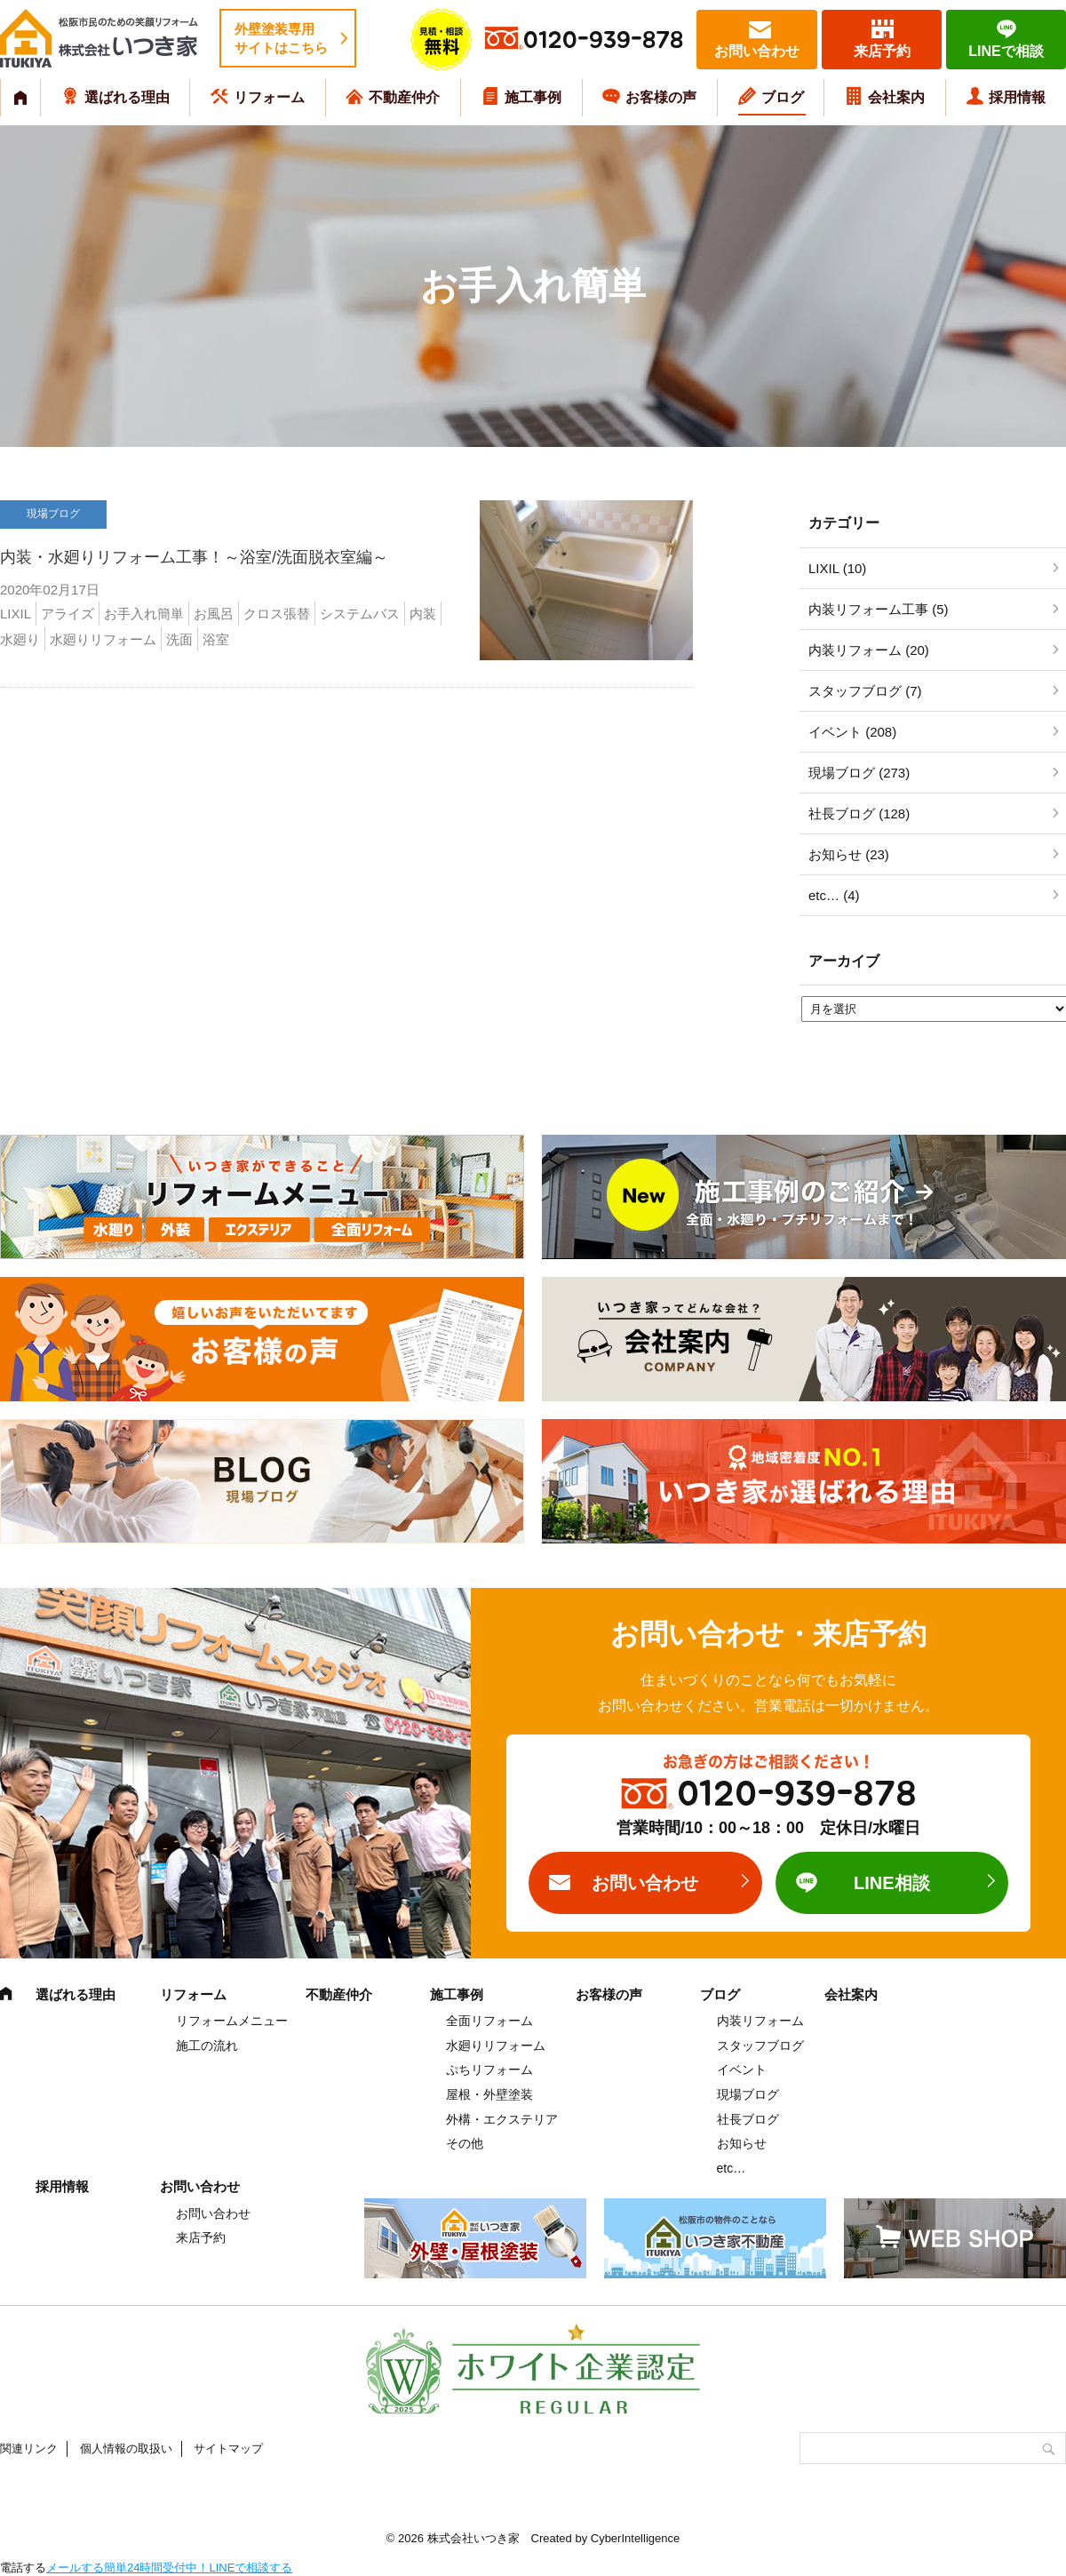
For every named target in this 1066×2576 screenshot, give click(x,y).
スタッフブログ (760, 2045)
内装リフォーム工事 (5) (878, 609)
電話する (23, 2567)
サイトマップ (228, 2448)
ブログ (782, 97)
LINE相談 (892, 1883)
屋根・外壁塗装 (489, 2094)
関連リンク (29, 2448)
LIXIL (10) (837, 568)
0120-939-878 (603, 40)
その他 (464, 2143)
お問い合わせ (757, 51)
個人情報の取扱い (126, 2448)
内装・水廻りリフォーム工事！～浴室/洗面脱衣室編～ (194, 557)
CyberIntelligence (635, 2538)
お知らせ (742, 2143)
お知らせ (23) (848, 854)
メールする (75, 2567)
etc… (731, 2168)
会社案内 (896, 97)
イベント (742, 2069)
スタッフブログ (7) (865, 690)
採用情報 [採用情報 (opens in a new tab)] (1017, 97)
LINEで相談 (1005, 51)
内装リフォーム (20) (868, 650)
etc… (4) (834, 895)
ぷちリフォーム (489, 2069)
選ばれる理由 (127, 97)
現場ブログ (748, 2094)
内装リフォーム (760, 2021)
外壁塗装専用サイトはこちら (281, 38)
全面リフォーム (489, 2021)
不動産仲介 (404, 97)
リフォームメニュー (232, 2021)
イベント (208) (852, 731)
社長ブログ (748, 2119)
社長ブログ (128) (859, 813)
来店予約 (882, 51)
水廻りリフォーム (495, 2045)
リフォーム (269, 97)
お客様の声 (660, 97)
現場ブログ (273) (859, 772)
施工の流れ (207, 2045)
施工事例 (533, 97)
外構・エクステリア (502, 2119)
